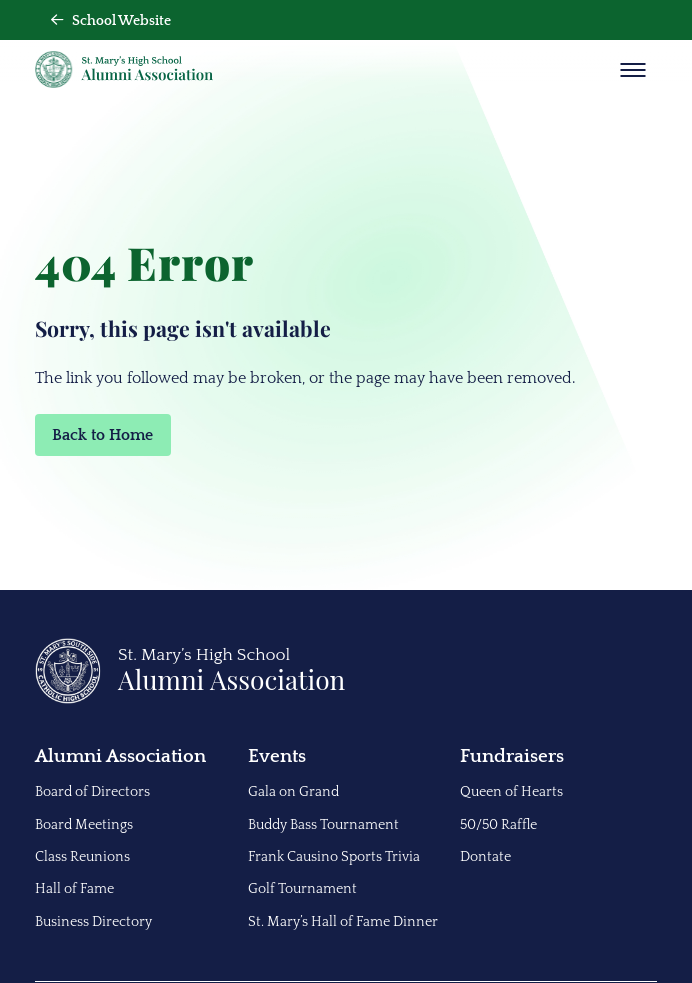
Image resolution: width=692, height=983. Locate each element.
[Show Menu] (633, 70)
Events (277, 756)
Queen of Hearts (511, 792)
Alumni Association (120, 756)
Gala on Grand (293, 792)
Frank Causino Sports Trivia (334, 857)
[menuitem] (133, 838)
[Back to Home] (190, 699)
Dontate (485, 857)
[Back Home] (124, 69)
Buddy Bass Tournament (323, 825)
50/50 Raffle (498, 825)
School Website (111, 21)
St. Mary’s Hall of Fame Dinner (343, 922)
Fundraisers (512, 756)
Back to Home (102, 435)
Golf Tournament (302, 889)
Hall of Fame (74, 889)
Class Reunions (82, 857)
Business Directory (93, 922)
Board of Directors (92, 792)
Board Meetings (84, 825)
